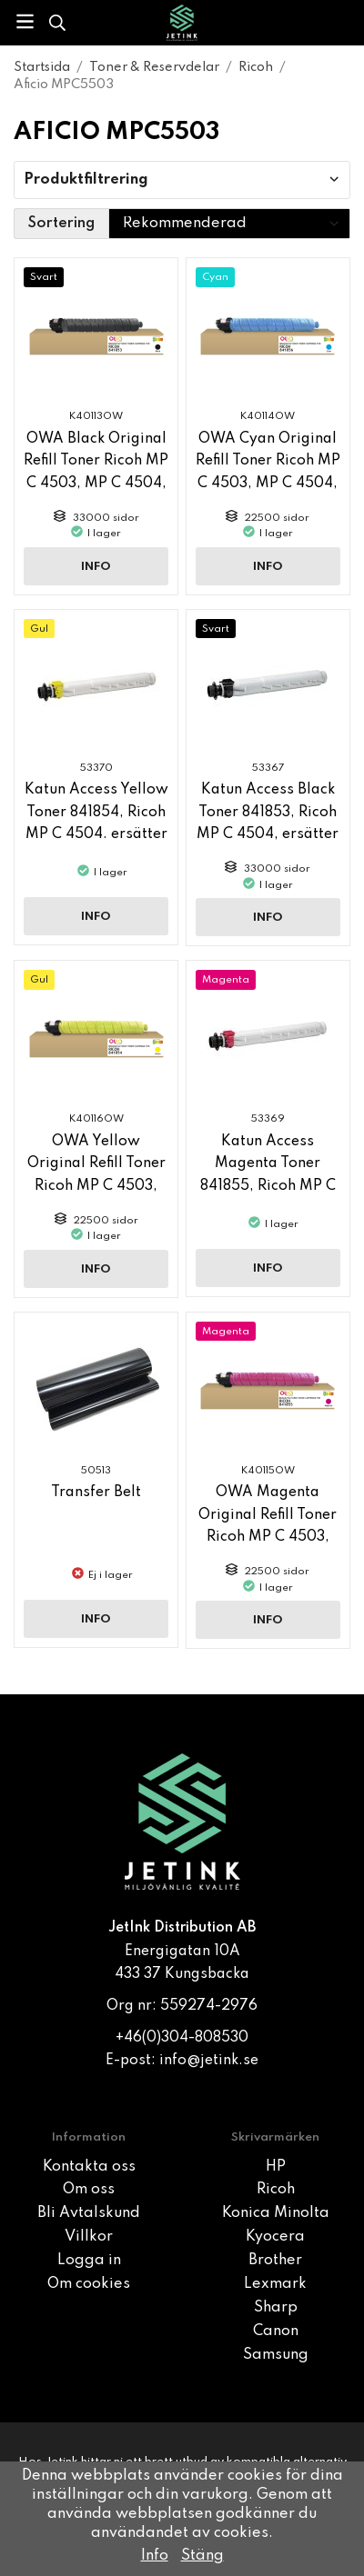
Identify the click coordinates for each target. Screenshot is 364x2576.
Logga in (89, 2260)
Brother (275, 2260)
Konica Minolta (275, 2213)
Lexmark (275, 2284)
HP (276, 2167)
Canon (275, 2331)
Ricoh (276, 2189)
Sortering (61, 223)
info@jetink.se (208, 2060)
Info (96, 567)
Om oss (89, 2189)
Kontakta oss (89, 2167)
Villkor (89, 2237)
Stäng (202, 2556)
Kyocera (275, 2237)
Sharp (276, 2308)
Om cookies (88, 2284)
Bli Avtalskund (88, 2213)
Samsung (275, 2355)
